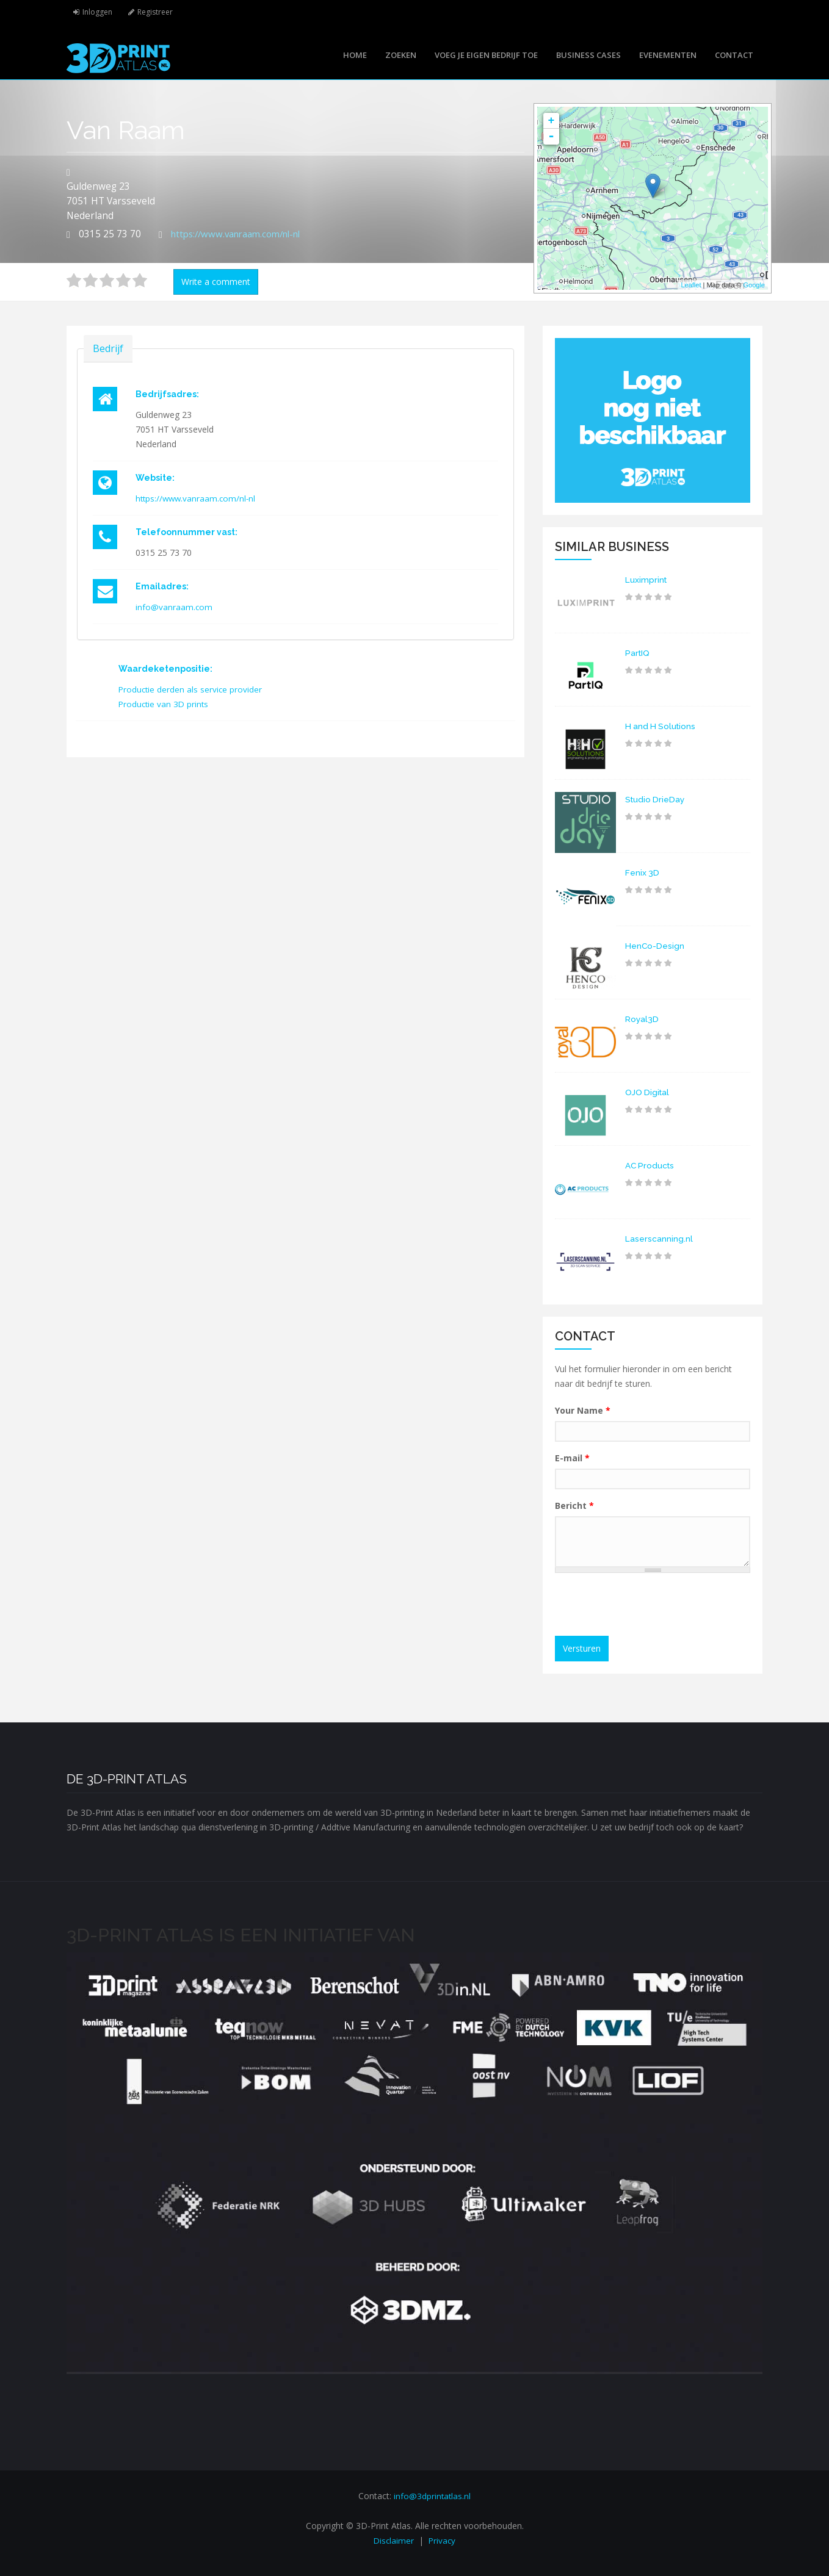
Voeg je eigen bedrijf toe (486, 54)
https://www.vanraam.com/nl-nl (241, 234)
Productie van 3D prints (164, 704)
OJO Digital (648, 1092)
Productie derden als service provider (191, 689)
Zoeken (400, 54)
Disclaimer (393, 2540)
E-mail (572, 1458)
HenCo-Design (655, 946)
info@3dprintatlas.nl (432, 2496)
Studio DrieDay (656, 799)
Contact (734, 54)
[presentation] (654, 1606)
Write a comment (215, 281)
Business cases (588, 54)
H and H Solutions (661, 726)
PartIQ (638, 653)
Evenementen (668, 54)
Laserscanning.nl (659, 1238)
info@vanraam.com (174, 607)
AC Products (650, 1165)
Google (754, 285)
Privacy (443, 2540)
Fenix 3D (642, 872)
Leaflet (691, 285)
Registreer (158, 12)
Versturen (582, 1648)
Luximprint (646, 580)
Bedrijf (108, 348)
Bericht (574, 1505)
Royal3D (642, 1019)
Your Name (582, 1410)
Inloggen (98, 12)
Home (355, 54)
